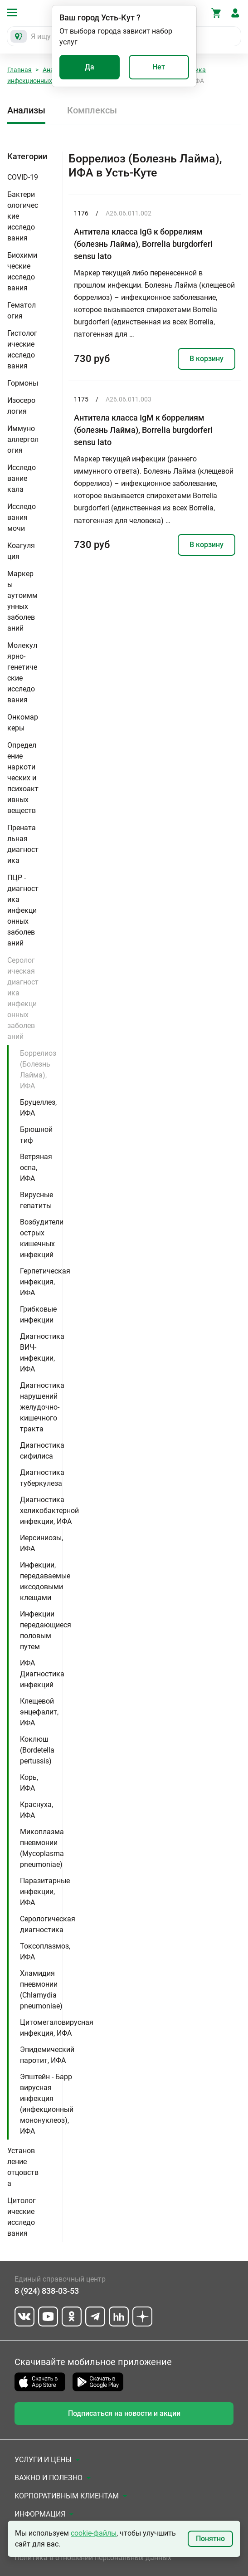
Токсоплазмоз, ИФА (45, 1951)
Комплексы (92, 110)
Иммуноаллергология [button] (23, 439)
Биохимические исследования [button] (22, 271)
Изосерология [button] (21, 406)
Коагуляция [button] (21, 551)
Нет (158, 67)
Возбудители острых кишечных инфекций (41, 1238)
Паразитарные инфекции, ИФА (45, 1891)
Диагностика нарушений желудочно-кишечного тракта (42, 1407)
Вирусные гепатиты (36, 1200)
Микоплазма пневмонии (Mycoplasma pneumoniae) (42, 1848)
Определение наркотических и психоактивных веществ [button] (23, 778)
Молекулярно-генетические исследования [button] (22, 672)
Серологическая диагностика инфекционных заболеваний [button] (23, 998)
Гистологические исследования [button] (22, 349)
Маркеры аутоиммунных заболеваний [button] (22, 600)
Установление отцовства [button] (23, 2167)
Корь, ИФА (29, 1782)
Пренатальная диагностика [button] (23, 844)
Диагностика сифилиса (42, 1450)
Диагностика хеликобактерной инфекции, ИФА (49, 1510)
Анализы (26, 110)
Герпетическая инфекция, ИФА (45, 1282)
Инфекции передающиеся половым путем (45, 1630)
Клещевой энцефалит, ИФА (39, 1712)
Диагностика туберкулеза (42, 1478)
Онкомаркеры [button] (22, 722)
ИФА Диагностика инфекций (42, 1674)
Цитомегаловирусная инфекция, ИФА (56, 2027)
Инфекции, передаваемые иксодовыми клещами (45, 1581)
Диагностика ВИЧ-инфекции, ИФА (42, 1352)
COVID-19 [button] (22, 177)
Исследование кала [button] (21, 478)
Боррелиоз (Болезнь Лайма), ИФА (38, 1069)
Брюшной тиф (36, 1135)
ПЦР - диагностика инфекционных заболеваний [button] (23, 910)
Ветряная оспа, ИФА (36, 1167)
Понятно (210, 2538)
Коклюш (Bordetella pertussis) (37, 1750)
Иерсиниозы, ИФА (41, 1543)
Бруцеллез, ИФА (38, 1107)
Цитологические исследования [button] (21, 2217)
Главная (19, 69)
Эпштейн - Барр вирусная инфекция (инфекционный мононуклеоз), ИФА (46, 2103)
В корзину (207, 358)
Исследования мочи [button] (21, 517)
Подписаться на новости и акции (124, 2413)
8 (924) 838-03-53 (47, 2291)
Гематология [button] (21, 310)
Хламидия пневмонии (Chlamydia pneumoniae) (41, 1989)
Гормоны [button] (22, 383)
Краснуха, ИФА (36, 1810)
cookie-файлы (94, 2533)
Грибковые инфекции (38, 1314)
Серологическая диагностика (47, 1924)
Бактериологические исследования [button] (22, 216)
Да (89, 67)
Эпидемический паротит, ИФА (47, 2055)
